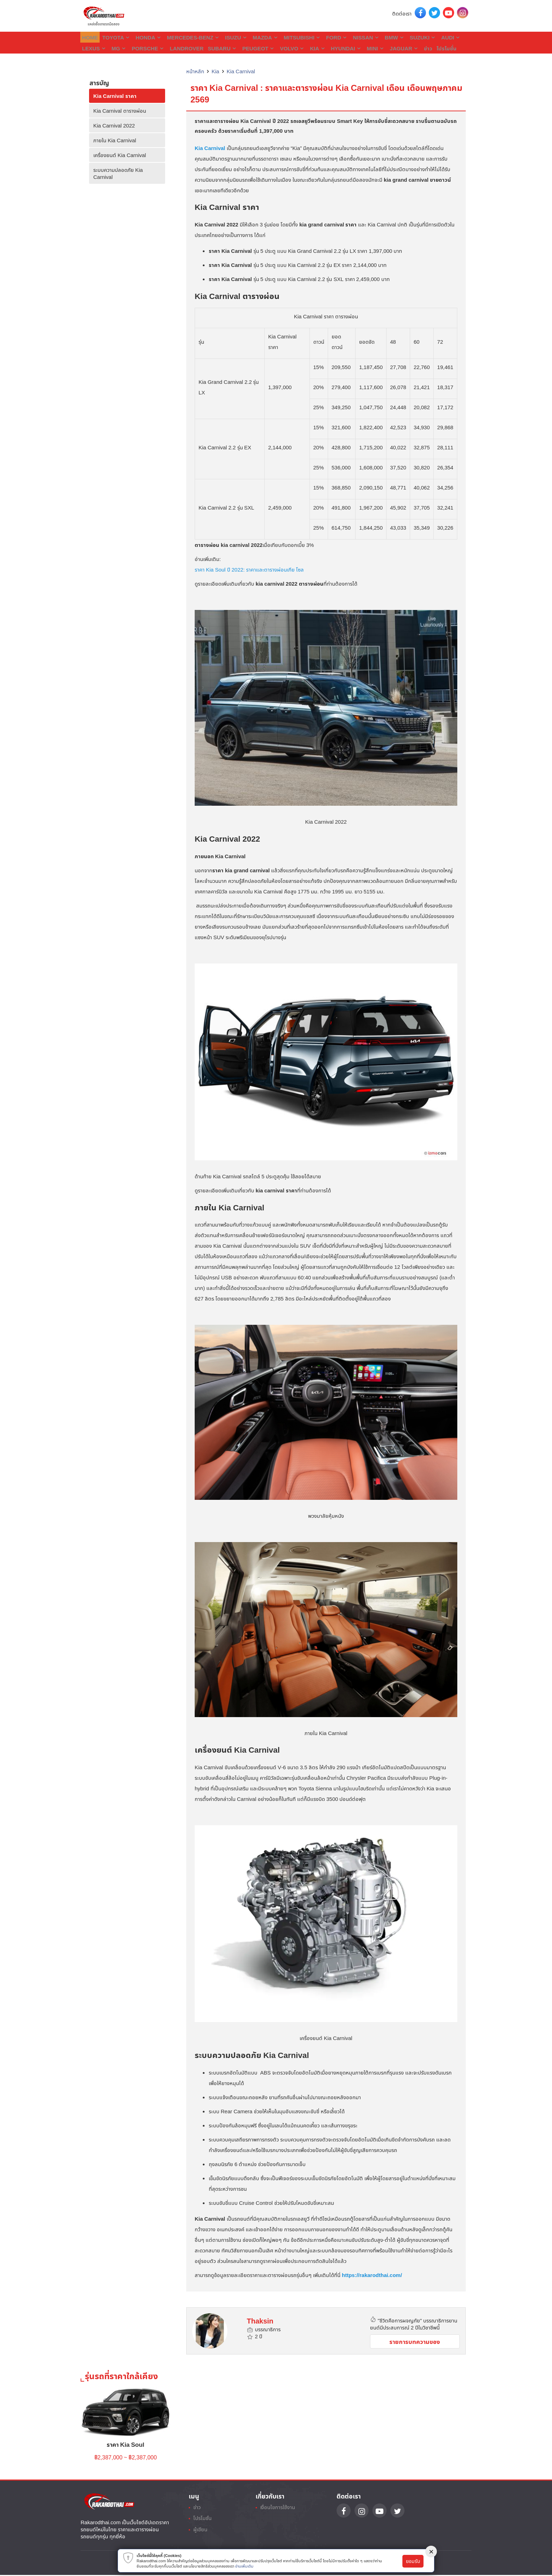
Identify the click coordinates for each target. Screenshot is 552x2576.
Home (89, 37)
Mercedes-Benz (187, 37)
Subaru (186, 47)
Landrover (152, 47)
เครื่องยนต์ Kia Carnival (119, 154)
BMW (374, 37)
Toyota (114, 37)
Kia (275, 47)
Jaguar (356, 47)
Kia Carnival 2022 (114, 124)
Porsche (116, 47)
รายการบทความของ (414, 2341)
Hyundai (301, 47)
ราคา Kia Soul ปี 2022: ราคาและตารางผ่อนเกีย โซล (249, 568)
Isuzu (227, 37)
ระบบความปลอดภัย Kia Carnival (118, 173)
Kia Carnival (241, 70)
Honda (144, 37)
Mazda (254, 37)
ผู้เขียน (201, 2534)
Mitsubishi (288, 37)
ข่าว (378, 47)
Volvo (251, 47)
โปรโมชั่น (395, 47)
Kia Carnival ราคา (115, 95)
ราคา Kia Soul (125, 2444)
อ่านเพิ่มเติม (244, 2566)
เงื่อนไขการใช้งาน (280, 2509)
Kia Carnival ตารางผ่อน (120, 109)
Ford (320, 37)
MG (89, 47)
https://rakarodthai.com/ (372, 2274)
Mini (329, 47)
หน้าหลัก (195, 70)
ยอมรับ (413, 2561)
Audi (427, 37)
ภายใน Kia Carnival (114, 139)
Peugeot (219, 47)
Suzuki (401, 37)
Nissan (348, 37)
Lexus (452, 37)
